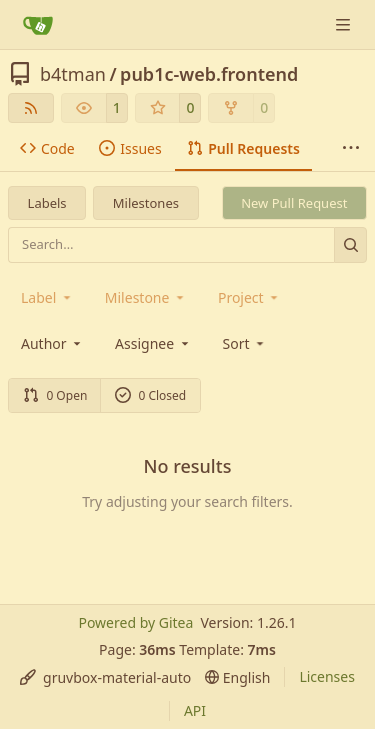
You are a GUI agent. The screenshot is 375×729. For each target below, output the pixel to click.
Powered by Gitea (135, 622)
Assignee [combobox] (153, 343)
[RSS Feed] (31, 108)
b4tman (73, 74)
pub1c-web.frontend (209, 74)
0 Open (55, 395)
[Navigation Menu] (345, 24)
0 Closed (151, 395)
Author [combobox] (52, 343)
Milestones (146, 203)
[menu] (245, 343)
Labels (47, 203)
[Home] (38, 25)
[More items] (351, 149)
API (195, 710)
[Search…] (350, 244)
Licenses (327, 676)
